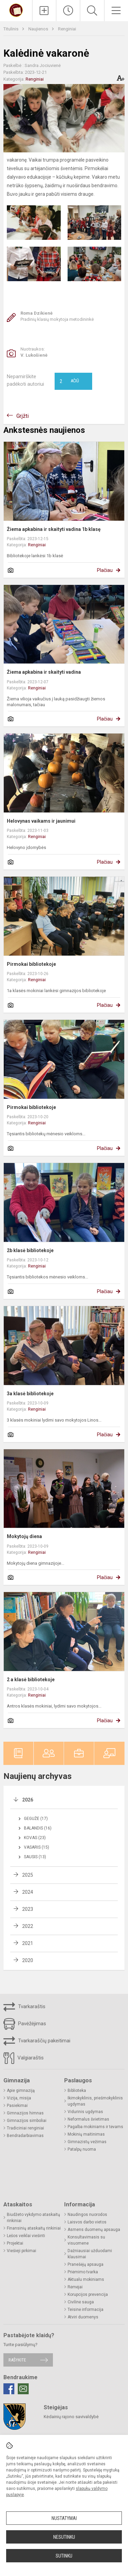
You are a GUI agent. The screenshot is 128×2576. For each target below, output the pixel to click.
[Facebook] (8, 2388)
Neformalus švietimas (88, 2119)
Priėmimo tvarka (83, 2272)
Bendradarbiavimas (25, 2135)
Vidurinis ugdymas (85, 2111)
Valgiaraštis (23, 2058)
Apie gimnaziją (21, 2090)
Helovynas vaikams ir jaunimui (41, 821)
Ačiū (69, 381)
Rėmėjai (75, 2287)
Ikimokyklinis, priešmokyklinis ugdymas (95, 2101)
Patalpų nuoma (82, 2149)
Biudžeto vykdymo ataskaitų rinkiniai (33, 2217)
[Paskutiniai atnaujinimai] (68, 10)
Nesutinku (64, 2537)
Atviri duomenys (83, 2317)
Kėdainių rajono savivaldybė (71, 2416)
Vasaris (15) (36, 1847)
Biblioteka (77, 2090)
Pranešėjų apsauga (85, 2264)
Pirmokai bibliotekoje (31, 964)
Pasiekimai (17, 2105)
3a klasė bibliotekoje (30, 1393)
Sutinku (64, 2556)
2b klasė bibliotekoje (30, 1250)
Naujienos (38, 28)
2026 (27, 1800)
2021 (27, 1943)
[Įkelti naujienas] (44, 10)
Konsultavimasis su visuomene (86, 2240)
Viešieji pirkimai (21, 2250)
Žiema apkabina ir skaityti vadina (44, 672)
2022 (27, 1926)
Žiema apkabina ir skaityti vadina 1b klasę (54, 529)
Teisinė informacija (85, 2309)
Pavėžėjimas (24, 2024)
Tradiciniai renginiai (25, 2128)
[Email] (23, 2388)
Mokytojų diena (24, 1536)
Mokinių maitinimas (86, 2134)
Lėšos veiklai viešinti (26, 2235)
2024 (27, 1892)
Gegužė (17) (36, 1818)
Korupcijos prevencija (88, 2294)
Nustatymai (64, 2518)
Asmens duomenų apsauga (94, 2229)
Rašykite (17, 2359)
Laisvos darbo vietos (87, 2222)
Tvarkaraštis (24, 2007)
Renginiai (67, 28)
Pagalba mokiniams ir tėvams (95, 2126)
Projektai (15, 2243)
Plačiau (105, 570)
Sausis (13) (35, 1856)
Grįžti (22, 416)
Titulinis (11, 28)
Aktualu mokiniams (86, 2279)
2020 (27, 1960)
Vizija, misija (19, 2098)
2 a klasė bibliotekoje (31, 1679)
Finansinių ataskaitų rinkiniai (34, 2228)
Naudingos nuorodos (87, 2214)
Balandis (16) (38, 1828)
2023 (27, 1909)
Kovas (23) (35, 1837)
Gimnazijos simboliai (26, 2120)
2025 (27, 1875)
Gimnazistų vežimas (87, 2141)
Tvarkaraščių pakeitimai (36, 2041)
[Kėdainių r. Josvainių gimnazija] (16, 9)
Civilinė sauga (81, 2302)
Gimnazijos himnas (25, 2113)
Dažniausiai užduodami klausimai (90, 2253)
